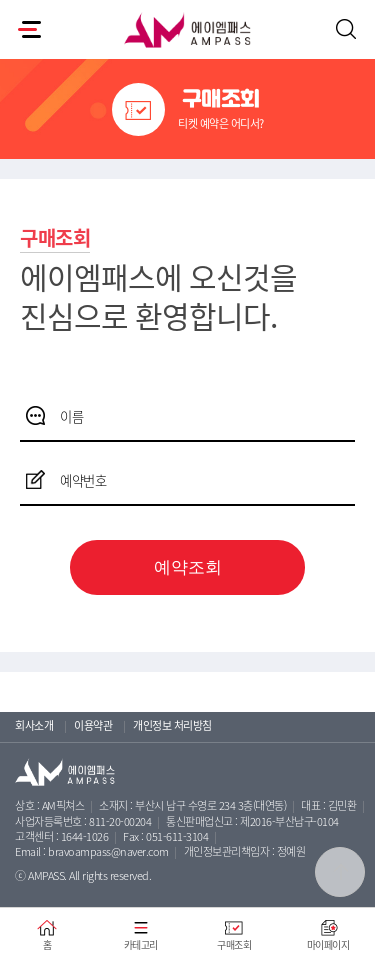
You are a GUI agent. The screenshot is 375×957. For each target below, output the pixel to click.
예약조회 (188, 567)
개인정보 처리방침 (172, 725)
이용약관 (93, 725)
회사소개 (34, 725)
